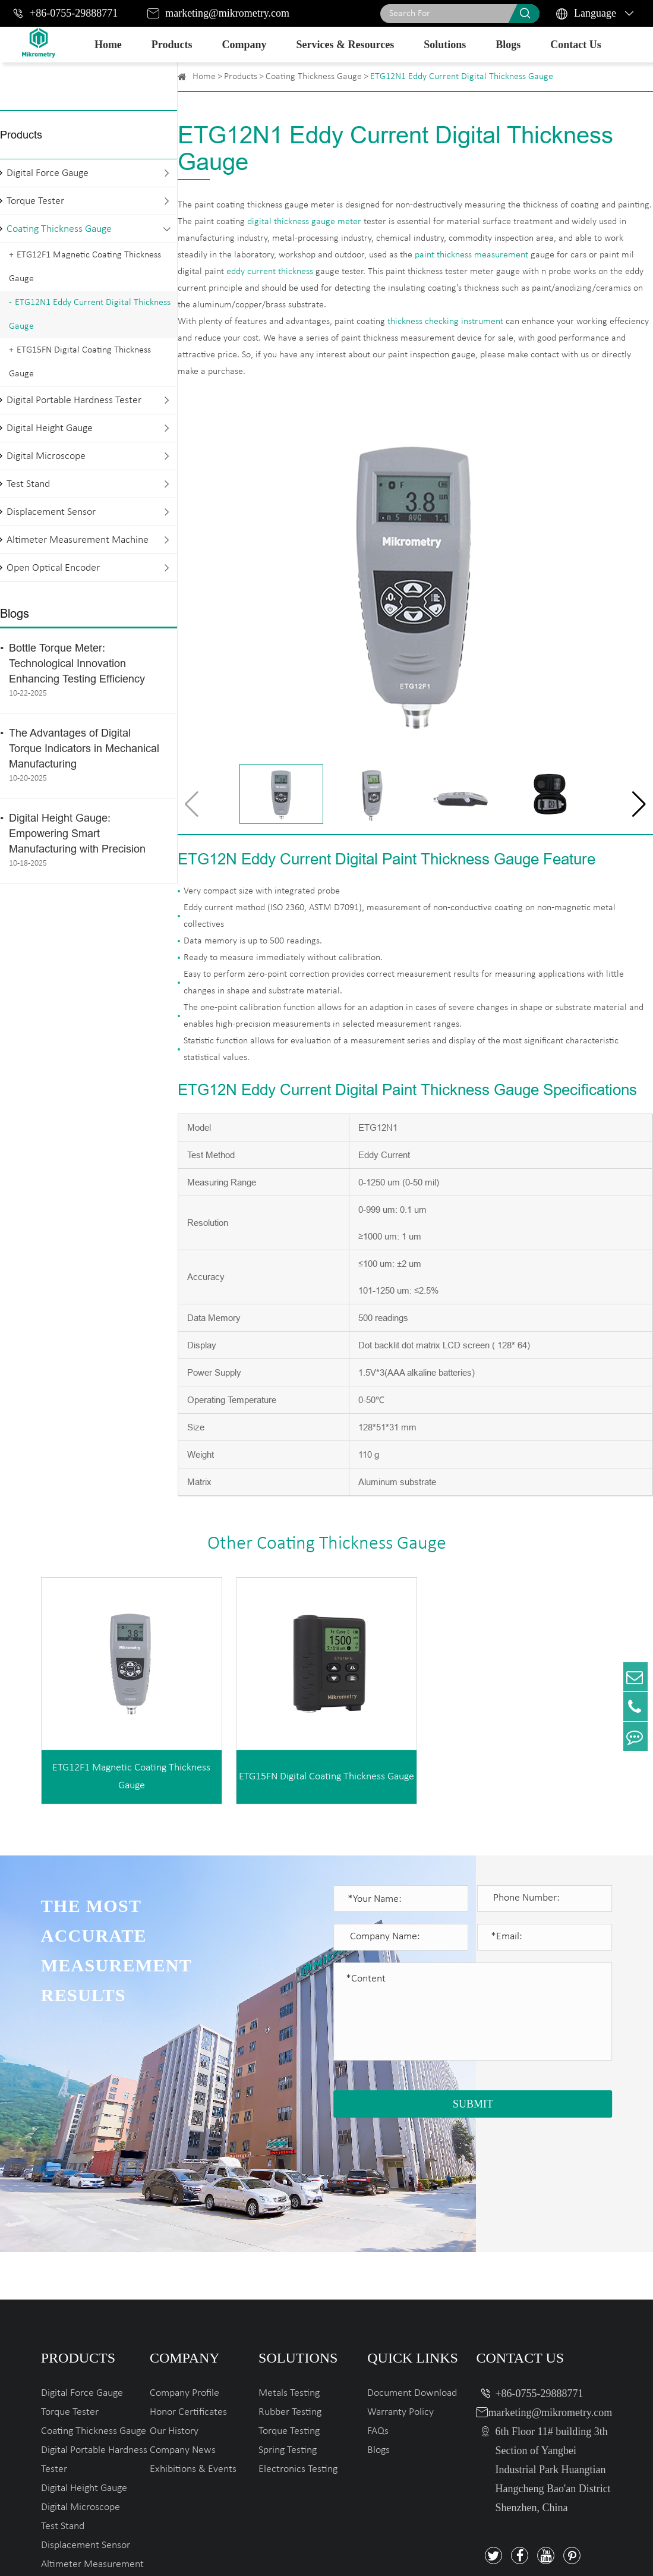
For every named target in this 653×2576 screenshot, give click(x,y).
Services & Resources (345, 45)
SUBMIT (473, 2104)
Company (244, 45)
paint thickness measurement (471, 255)
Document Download (412, 2270)
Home (108, 45)
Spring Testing (287, 2327)
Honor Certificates (188, 2289)
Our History (174, 2308)
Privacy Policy (580, 2553)
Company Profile (184, 2270)
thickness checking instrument (445, 321)
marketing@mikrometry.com (227, 13)
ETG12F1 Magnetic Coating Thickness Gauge (85, 267)
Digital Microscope (46, 456)
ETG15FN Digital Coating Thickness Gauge (80, 362)
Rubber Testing (289, 2289)
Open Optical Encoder (53, 568)
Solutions (445, 45)
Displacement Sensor (51, 512)
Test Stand (28, 484)
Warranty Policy (400, 2289)
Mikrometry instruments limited (179, 2553)
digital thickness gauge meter (304, 222)
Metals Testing (289, 2270)
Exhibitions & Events (193, 2346)
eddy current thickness (269, 271)
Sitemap (515, 2553)
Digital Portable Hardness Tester (74, 400)
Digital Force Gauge (48, 173)
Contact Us (575, 45)
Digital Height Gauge (50, 428)
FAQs (378, 2308)
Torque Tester (35, 201)
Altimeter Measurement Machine (78, 540)
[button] (639, 804)
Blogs (508, 45)
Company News (183, 2327)
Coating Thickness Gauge (59, 229)
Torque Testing (289, 2308)
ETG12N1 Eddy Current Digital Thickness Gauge (90, 314)
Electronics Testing (297, 2346)
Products (172, 45)
